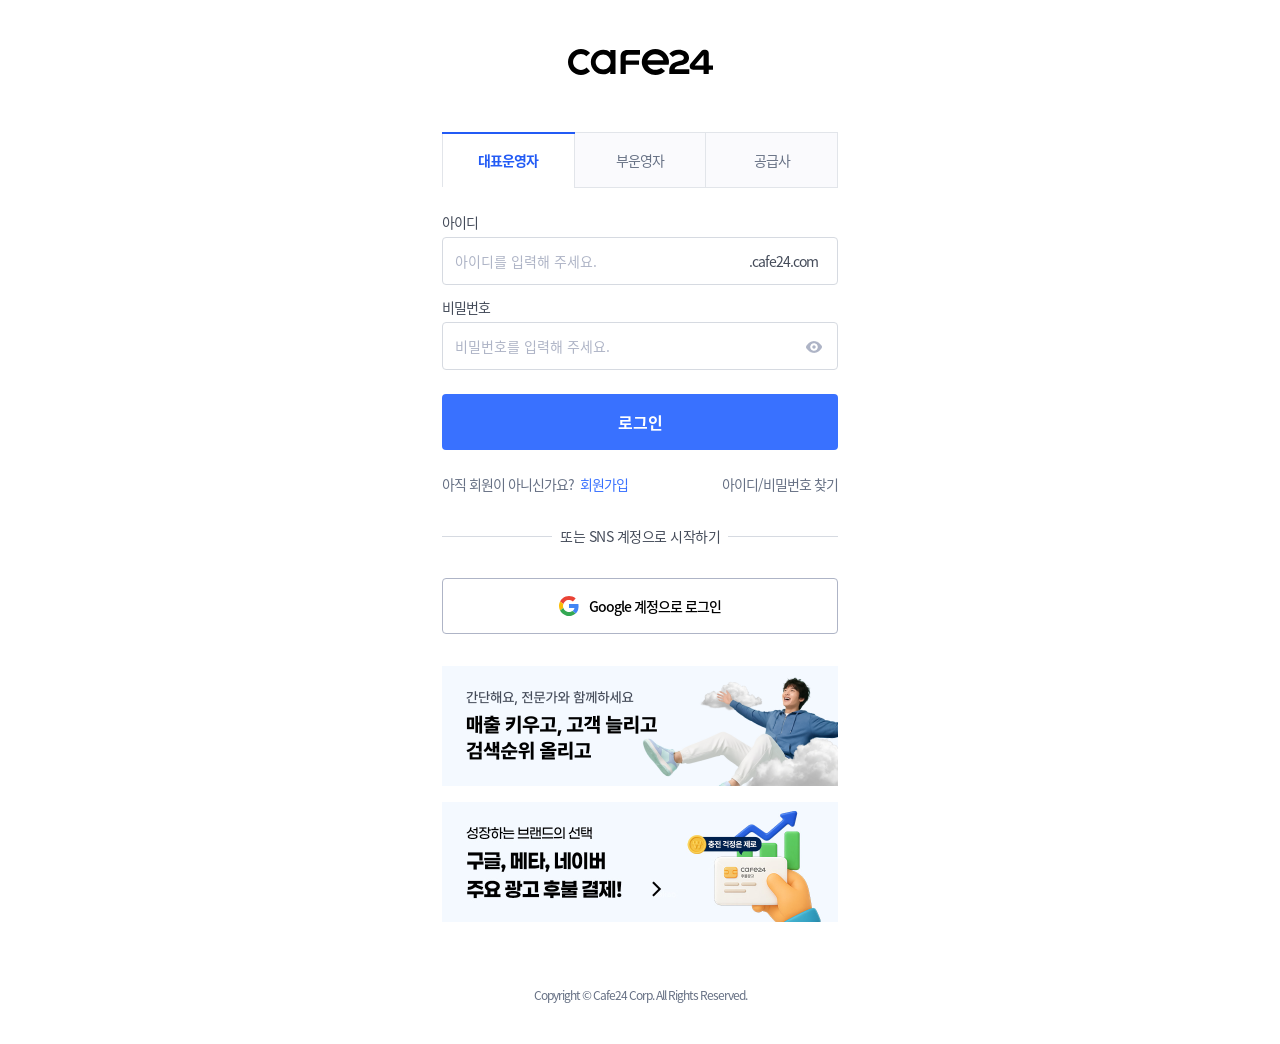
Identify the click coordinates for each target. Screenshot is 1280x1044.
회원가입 (604, 484)
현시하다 (814, 347)
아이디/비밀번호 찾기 (780, 484)
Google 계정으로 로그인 (655, 606)
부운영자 (640, 160)
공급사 (772, 160)
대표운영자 (508, 160)
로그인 (640, 422)
